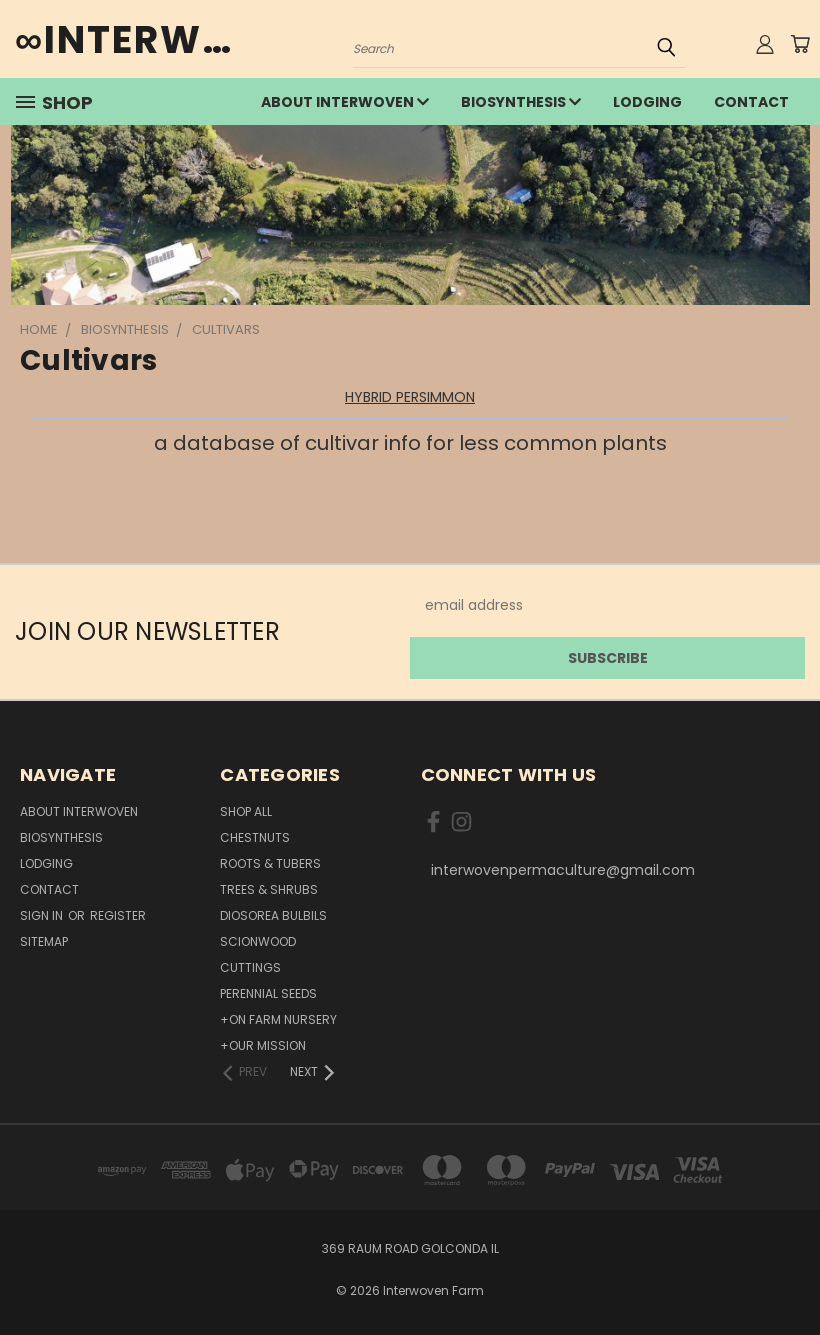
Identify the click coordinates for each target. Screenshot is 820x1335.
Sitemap (44, 941)
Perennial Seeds (268, 993)
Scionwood (258, 941)
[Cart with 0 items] (800, 44)
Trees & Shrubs (269, 889)
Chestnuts (255, 837)
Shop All (246, 811)
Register (118, 915)
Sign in (43, 915)
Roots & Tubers (270, 863)
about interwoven (345, 102)
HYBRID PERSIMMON (410, 397)
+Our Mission (263, 1045)
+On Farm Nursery (278, 1019)
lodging (647, 102)
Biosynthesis (521, 102)
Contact (751, 102)
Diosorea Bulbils (273, 915)
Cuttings (250, 967)
